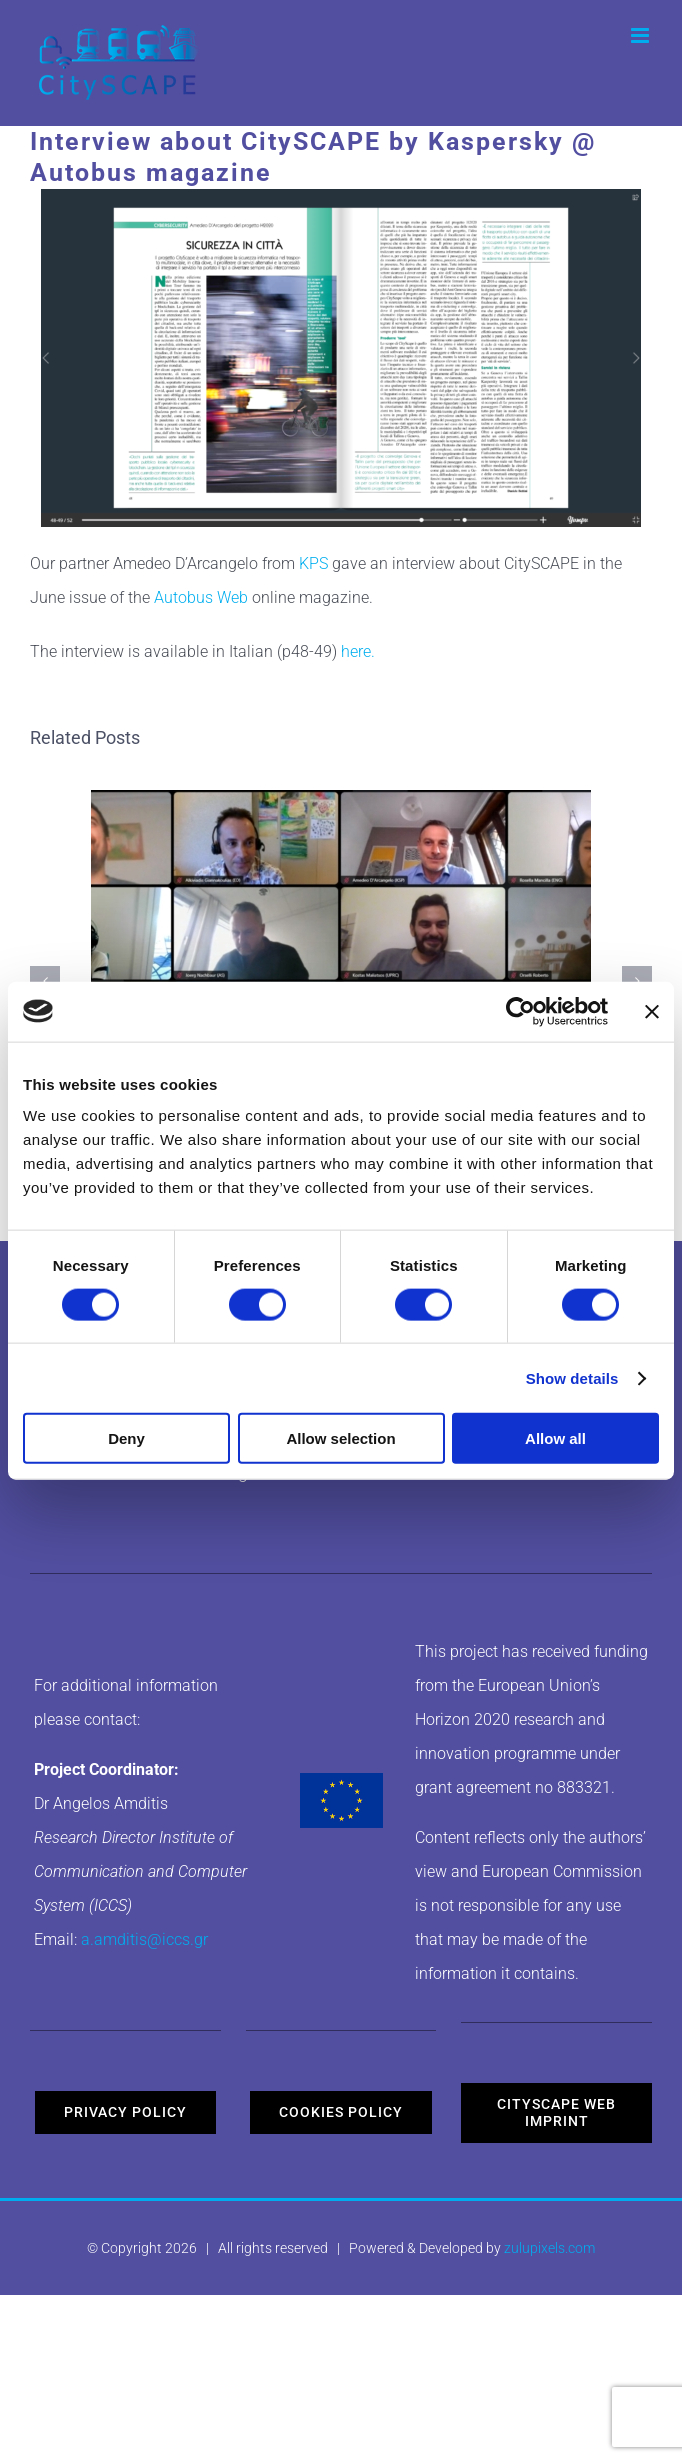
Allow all (555, 1438)
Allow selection (340, 1438)
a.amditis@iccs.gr (144, 1939)
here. (358, 651)
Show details (572, 1377)
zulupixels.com (549, 2248)
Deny (126, 1438)
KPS (313, 563)
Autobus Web (201, 597)
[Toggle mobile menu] (641, 35)
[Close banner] (652, 1011)
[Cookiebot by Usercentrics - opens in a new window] (520, 1011)
